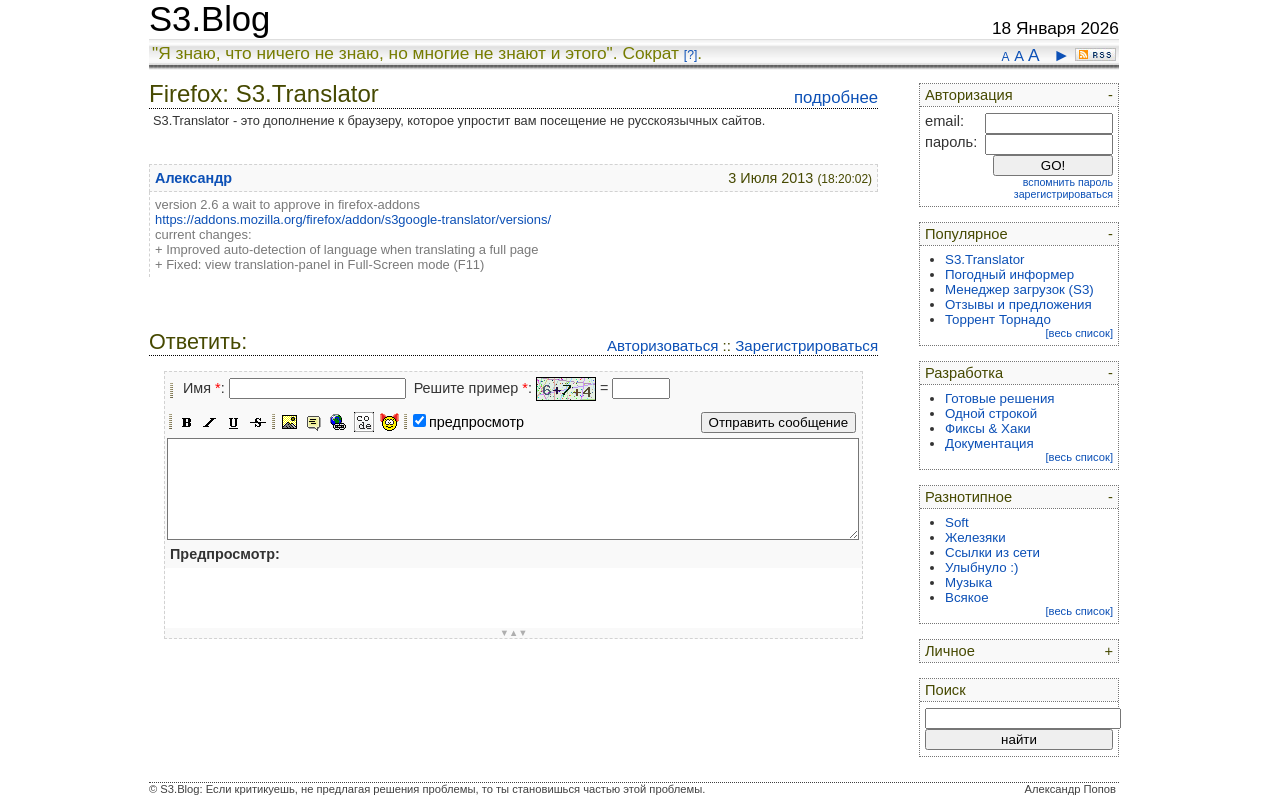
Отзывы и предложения (1018, 304)
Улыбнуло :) (981, 567)
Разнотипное (968, 497)
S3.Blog (209, 19)
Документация (989, 443)
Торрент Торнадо (998, 319)
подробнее (836, 97)
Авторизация (969, 95)
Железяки (975, 537)
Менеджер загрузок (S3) (1019, 289)
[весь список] (1079, 333)
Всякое (967, 597)
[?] (690, 55)
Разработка (964, 373)
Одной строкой (991, 413)
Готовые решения (1000, 398)
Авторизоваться (662, 345)
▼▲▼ (514, 633)
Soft (957, 522)
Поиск (945, 690)
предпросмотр (476, 422)
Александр (193, 178)
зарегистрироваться (1063, 194)
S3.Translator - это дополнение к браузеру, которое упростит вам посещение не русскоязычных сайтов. (459, 120)
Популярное (966, 234)
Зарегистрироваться (806, 345)
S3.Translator (985, 259)
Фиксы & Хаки (988, 428)
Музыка (968, 582)
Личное (950, 651)
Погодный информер (1009, 274)
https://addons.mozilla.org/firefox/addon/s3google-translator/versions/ (353, 219)
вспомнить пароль (1068, 182)
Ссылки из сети (992, 552)
